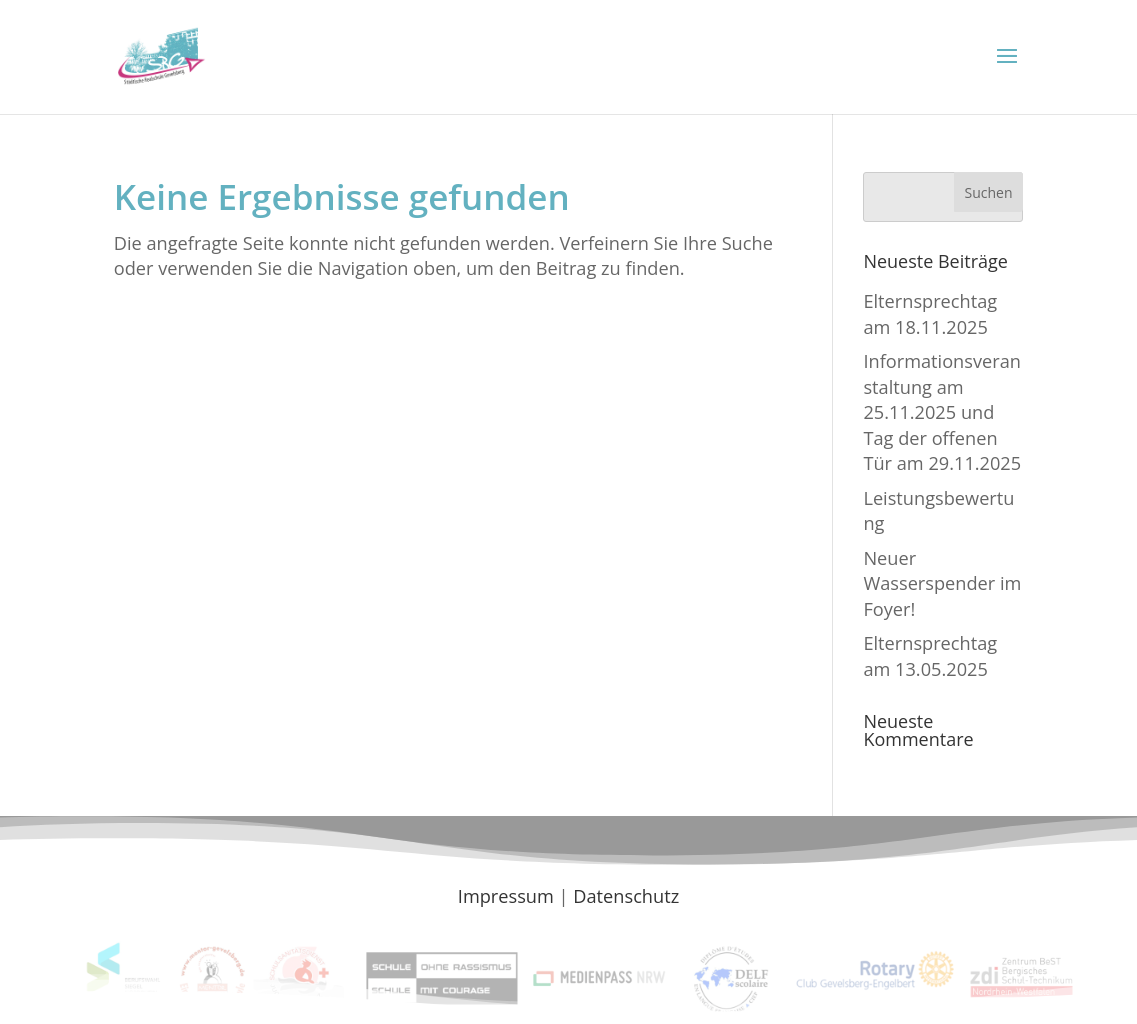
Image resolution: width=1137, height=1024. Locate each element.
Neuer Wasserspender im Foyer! (942, 583)
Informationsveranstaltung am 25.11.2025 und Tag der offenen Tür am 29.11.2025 (942, 412)
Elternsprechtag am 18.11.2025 (930, 313)
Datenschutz (626, 896)
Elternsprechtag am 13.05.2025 (930, 655)
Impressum (506, 896)
